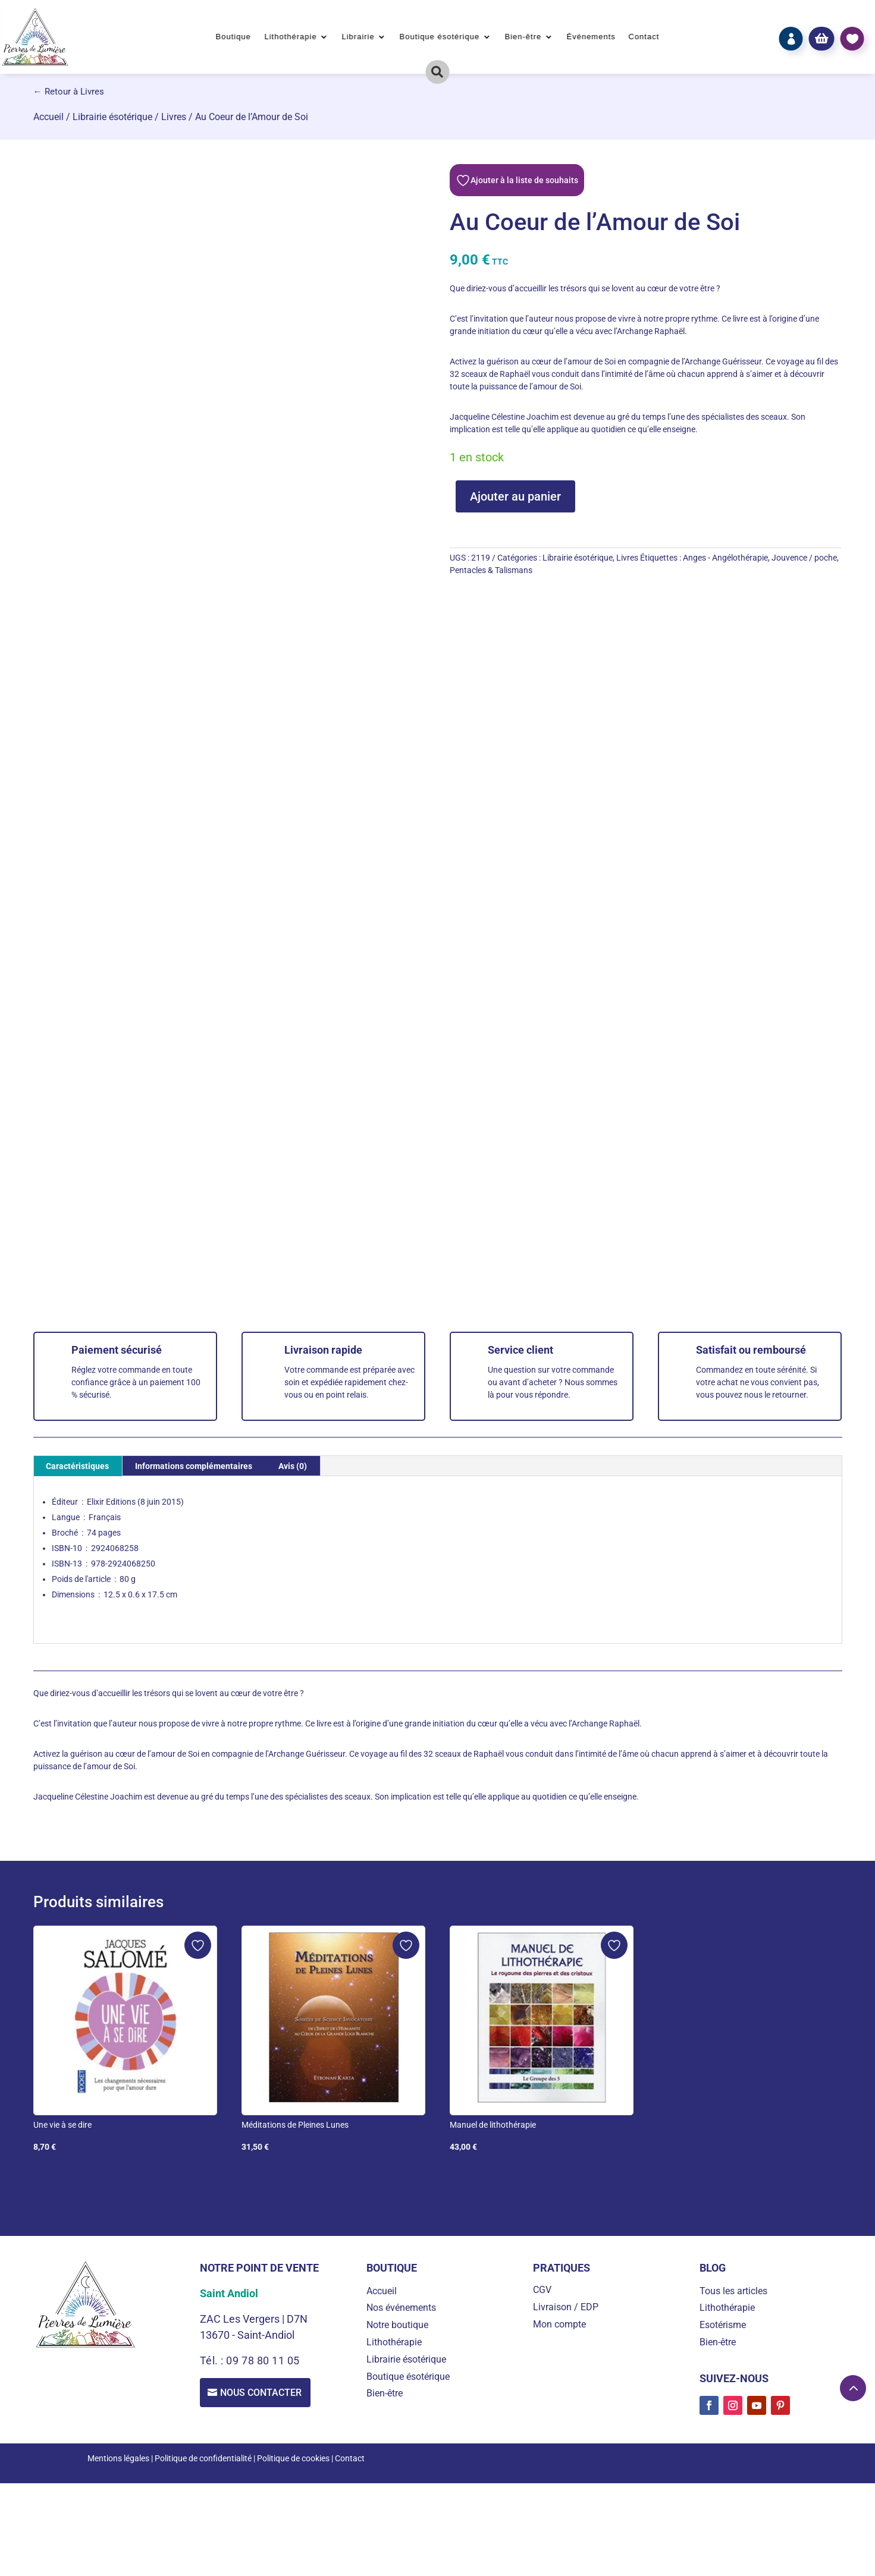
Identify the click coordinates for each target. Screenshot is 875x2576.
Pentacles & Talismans (491, 570)
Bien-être (522, 37)
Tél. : (213, 2360)
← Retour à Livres (68, 91)
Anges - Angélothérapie (725, 557)
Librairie (357, 37)
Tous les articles (733, 2291)
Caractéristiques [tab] (77, 1466)
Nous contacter (262, 2392)
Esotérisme (723, 2324)
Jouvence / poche (804, 557)
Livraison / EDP (565, 2307)
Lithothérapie (290, 37)
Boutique (233, 37)
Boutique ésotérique (440, 37)
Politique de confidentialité (203, 2458)
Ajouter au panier (515, 496)
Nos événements (401, 2307)
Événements (590, 37)
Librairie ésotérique (112, 116)
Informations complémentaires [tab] (193, 1466)
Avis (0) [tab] (292, 1466)
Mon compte (559, 2324)
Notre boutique (397, 2324)
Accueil (48, 116)
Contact (643, 37)
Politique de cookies (293, 2458)
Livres (173, 116)
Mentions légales (118, 2458)
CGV (542, 2289)
